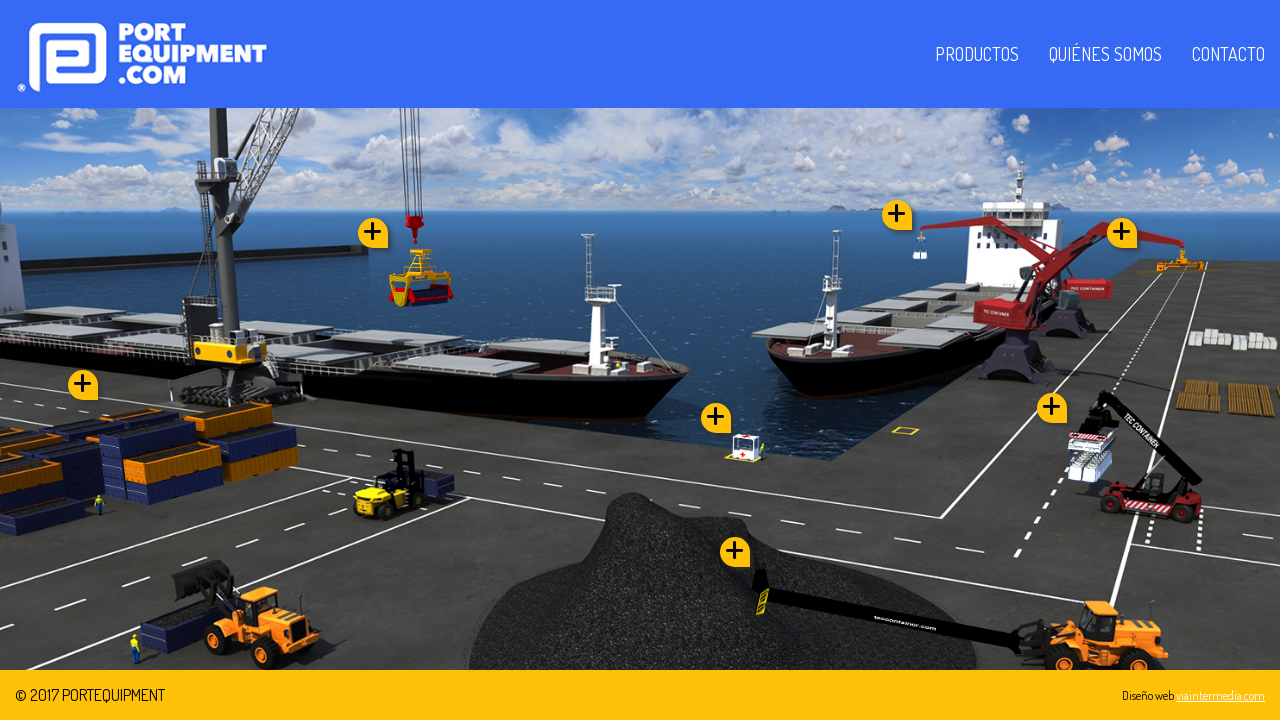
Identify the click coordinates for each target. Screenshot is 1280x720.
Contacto (1228, 54)
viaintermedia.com (1220, 695)
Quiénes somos (1105, 54)
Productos (977, 54)
